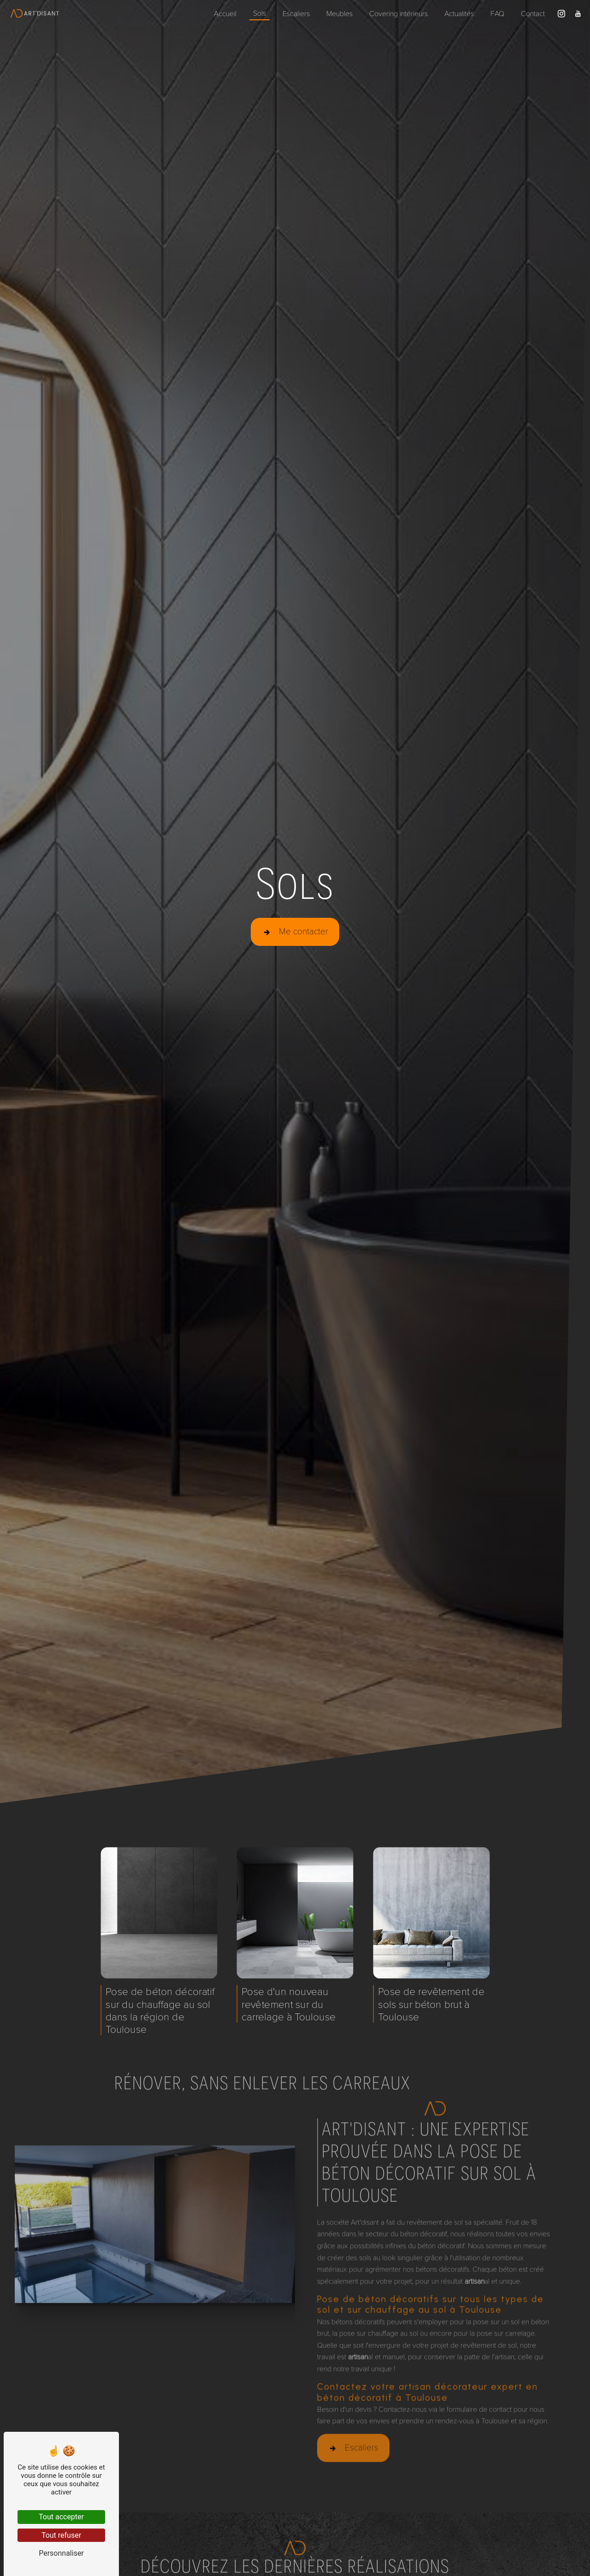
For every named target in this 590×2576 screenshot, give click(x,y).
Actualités (459, 13)
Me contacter (295, 931)
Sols (259, 13)
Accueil (225, 13)
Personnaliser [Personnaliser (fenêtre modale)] (61, 2553)
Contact (533, 13)
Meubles (339, 13)
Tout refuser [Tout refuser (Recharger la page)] (61, 2535)
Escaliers (296, 13)
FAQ (497, 13)
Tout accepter (61, 2516)
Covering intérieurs (398, 13)
